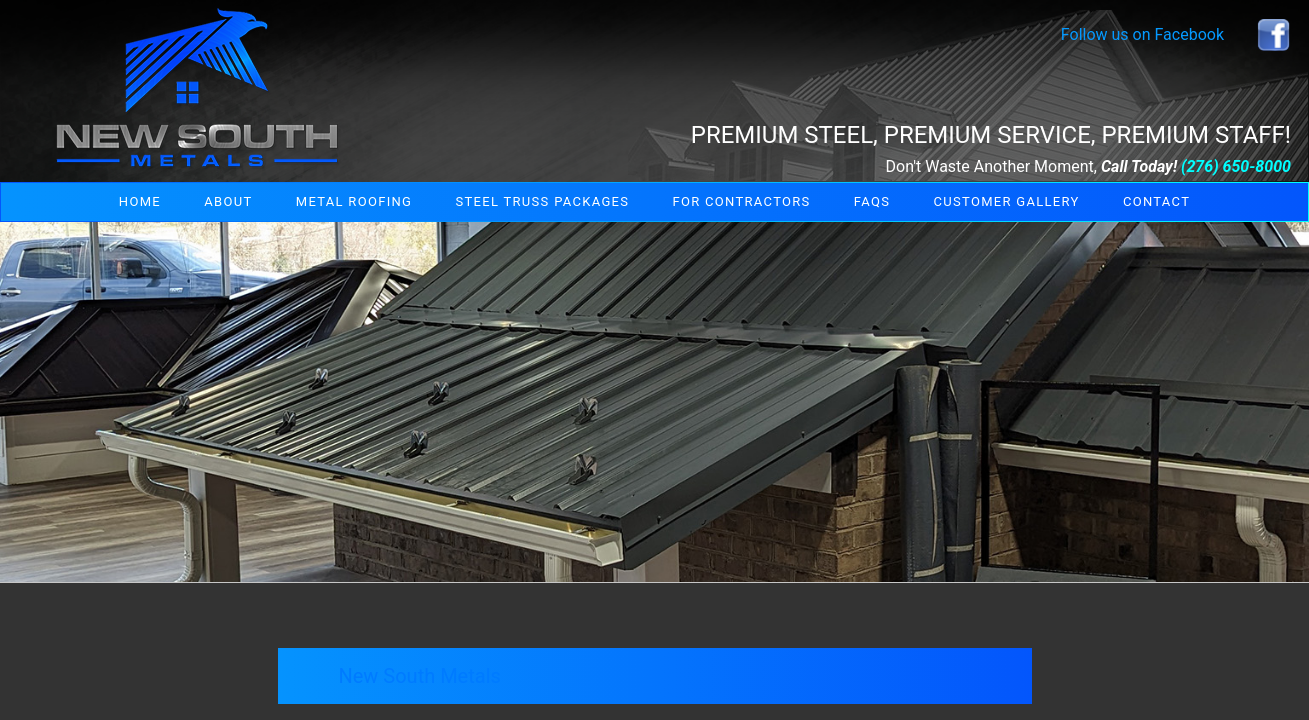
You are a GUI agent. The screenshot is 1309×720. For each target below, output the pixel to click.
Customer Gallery (1007, 201)
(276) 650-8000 (1236, 166)
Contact (1156, 201)
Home (140, 201)
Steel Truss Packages (542, 201)
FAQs (872, 201)
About (228, 201)
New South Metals (419, 676)
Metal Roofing (354, 201)
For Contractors (742, 201)
